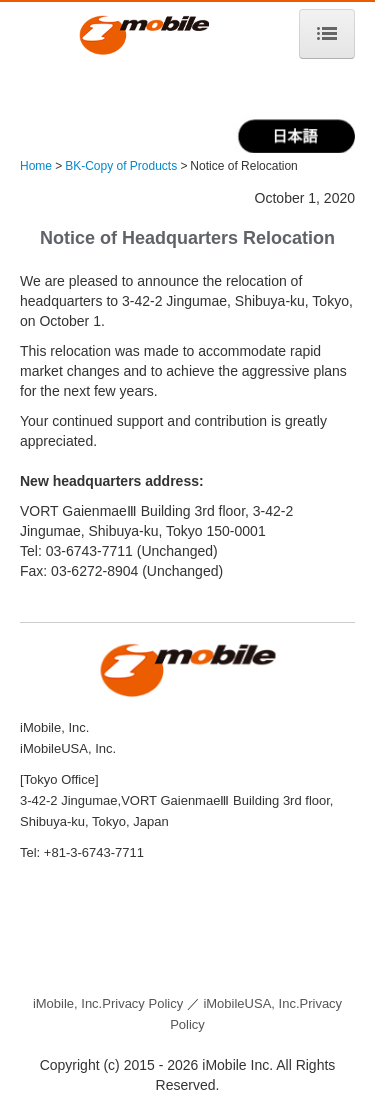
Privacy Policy (108, 1003)
